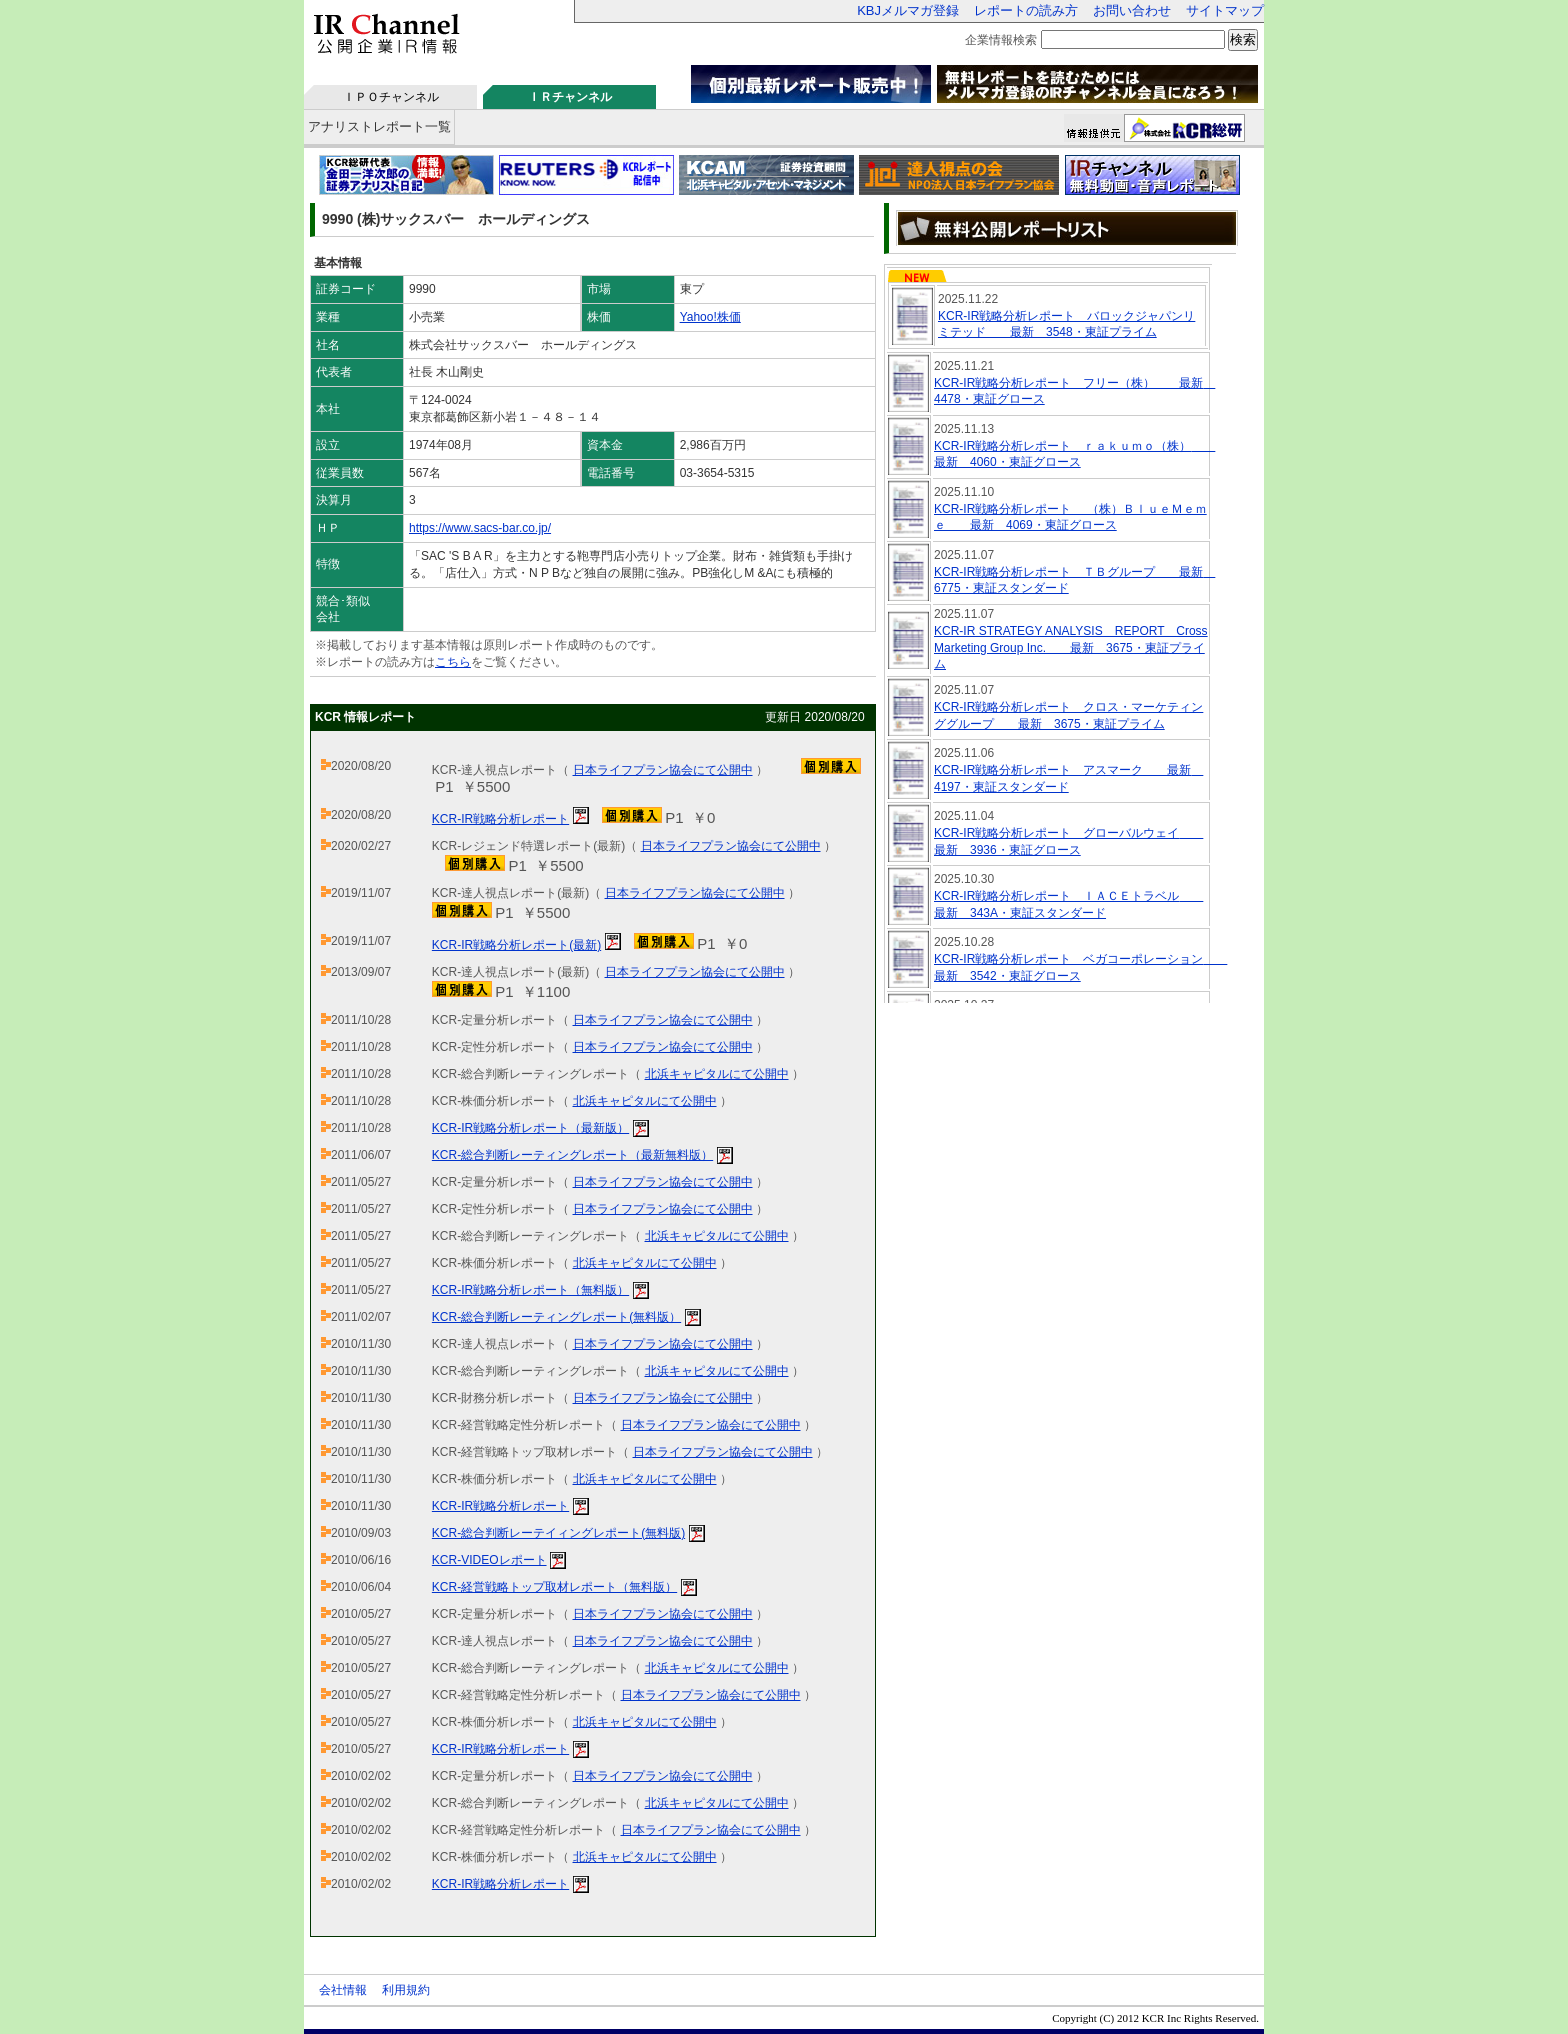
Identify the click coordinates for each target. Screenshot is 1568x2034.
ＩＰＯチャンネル (391, 97)
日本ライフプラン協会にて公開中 (663, 770)
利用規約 (406, 1990)
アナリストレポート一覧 (379, 126)
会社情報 (343, 1990)
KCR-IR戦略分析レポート (500, 819)
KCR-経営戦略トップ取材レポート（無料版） (554, 1587)
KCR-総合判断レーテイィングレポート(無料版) (558, 1533)
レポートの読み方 (1026, 10)
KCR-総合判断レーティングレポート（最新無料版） (572, 1155)
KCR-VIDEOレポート (489, 1560)
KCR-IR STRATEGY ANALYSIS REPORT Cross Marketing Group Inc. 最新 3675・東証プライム (1071, 648)
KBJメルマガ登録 (908, 10)
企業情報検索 (1001, 40)
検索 (1243, 39)
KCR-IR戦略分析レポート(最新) (516, 945)
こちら (453, 662)
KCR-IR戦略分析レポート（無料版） (530, 1290)
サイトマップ (1225, 10)
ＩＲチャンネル (570, 97)
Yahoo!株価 (710, 317)
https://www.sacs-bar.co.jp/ (480, 528)
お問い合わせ (1132, 10)
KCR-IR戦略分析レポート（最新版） (530, 1128)
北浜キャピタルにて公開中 (717, 1074)
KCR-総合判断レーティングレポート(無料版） (556, 1317)
